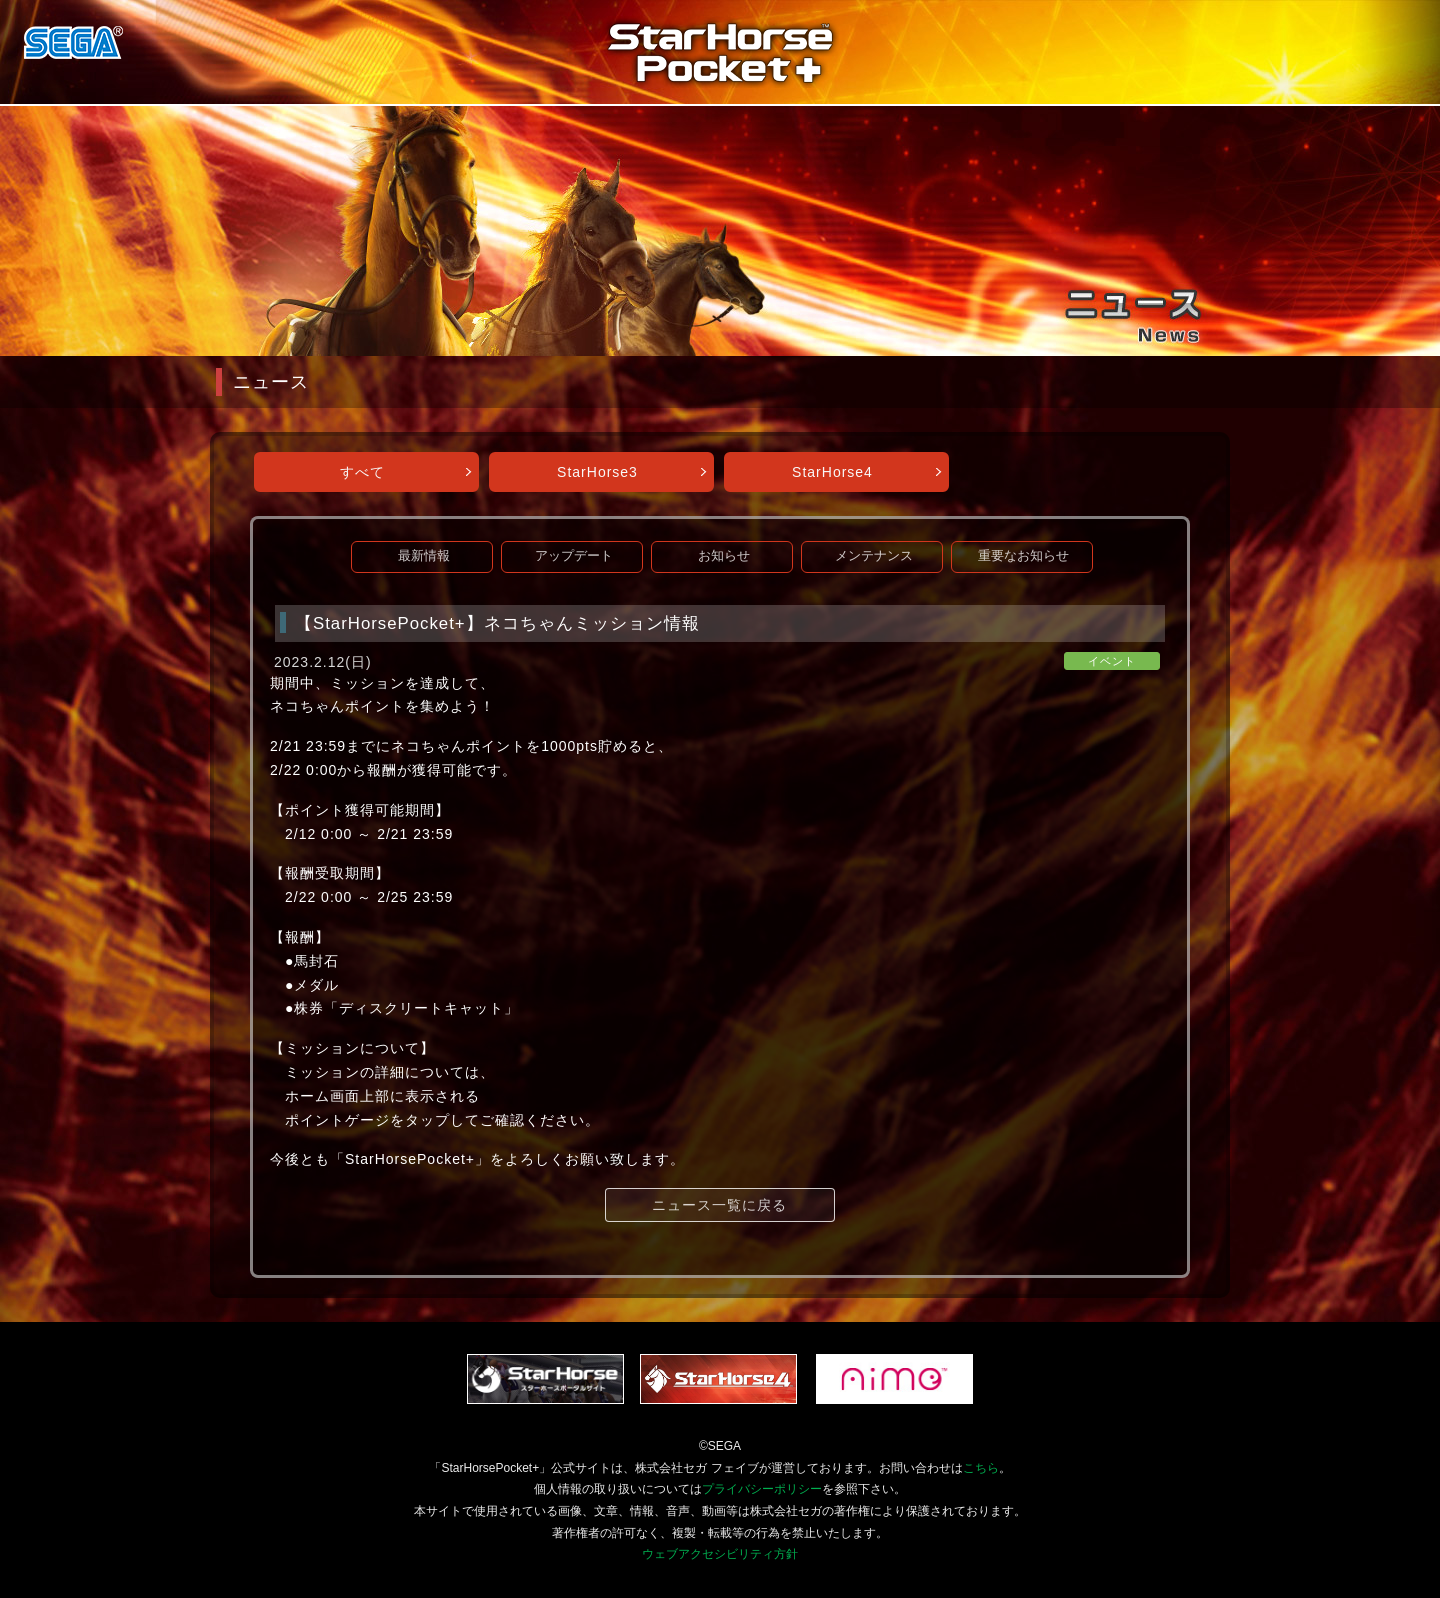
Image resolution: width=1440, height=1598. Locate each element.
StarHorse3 (597, 472)
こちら (981, 1468)
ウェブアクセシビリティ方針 (720, 1554)
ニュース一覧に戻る (719, 1205)
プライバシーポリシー (762, 1489)
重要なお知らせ (1023, 556)
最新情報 (424, 556)
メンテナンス (874, 556)
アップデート (574, 556)
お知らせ (724, 556)
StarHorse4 (832, 472)
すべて (362, 472)
